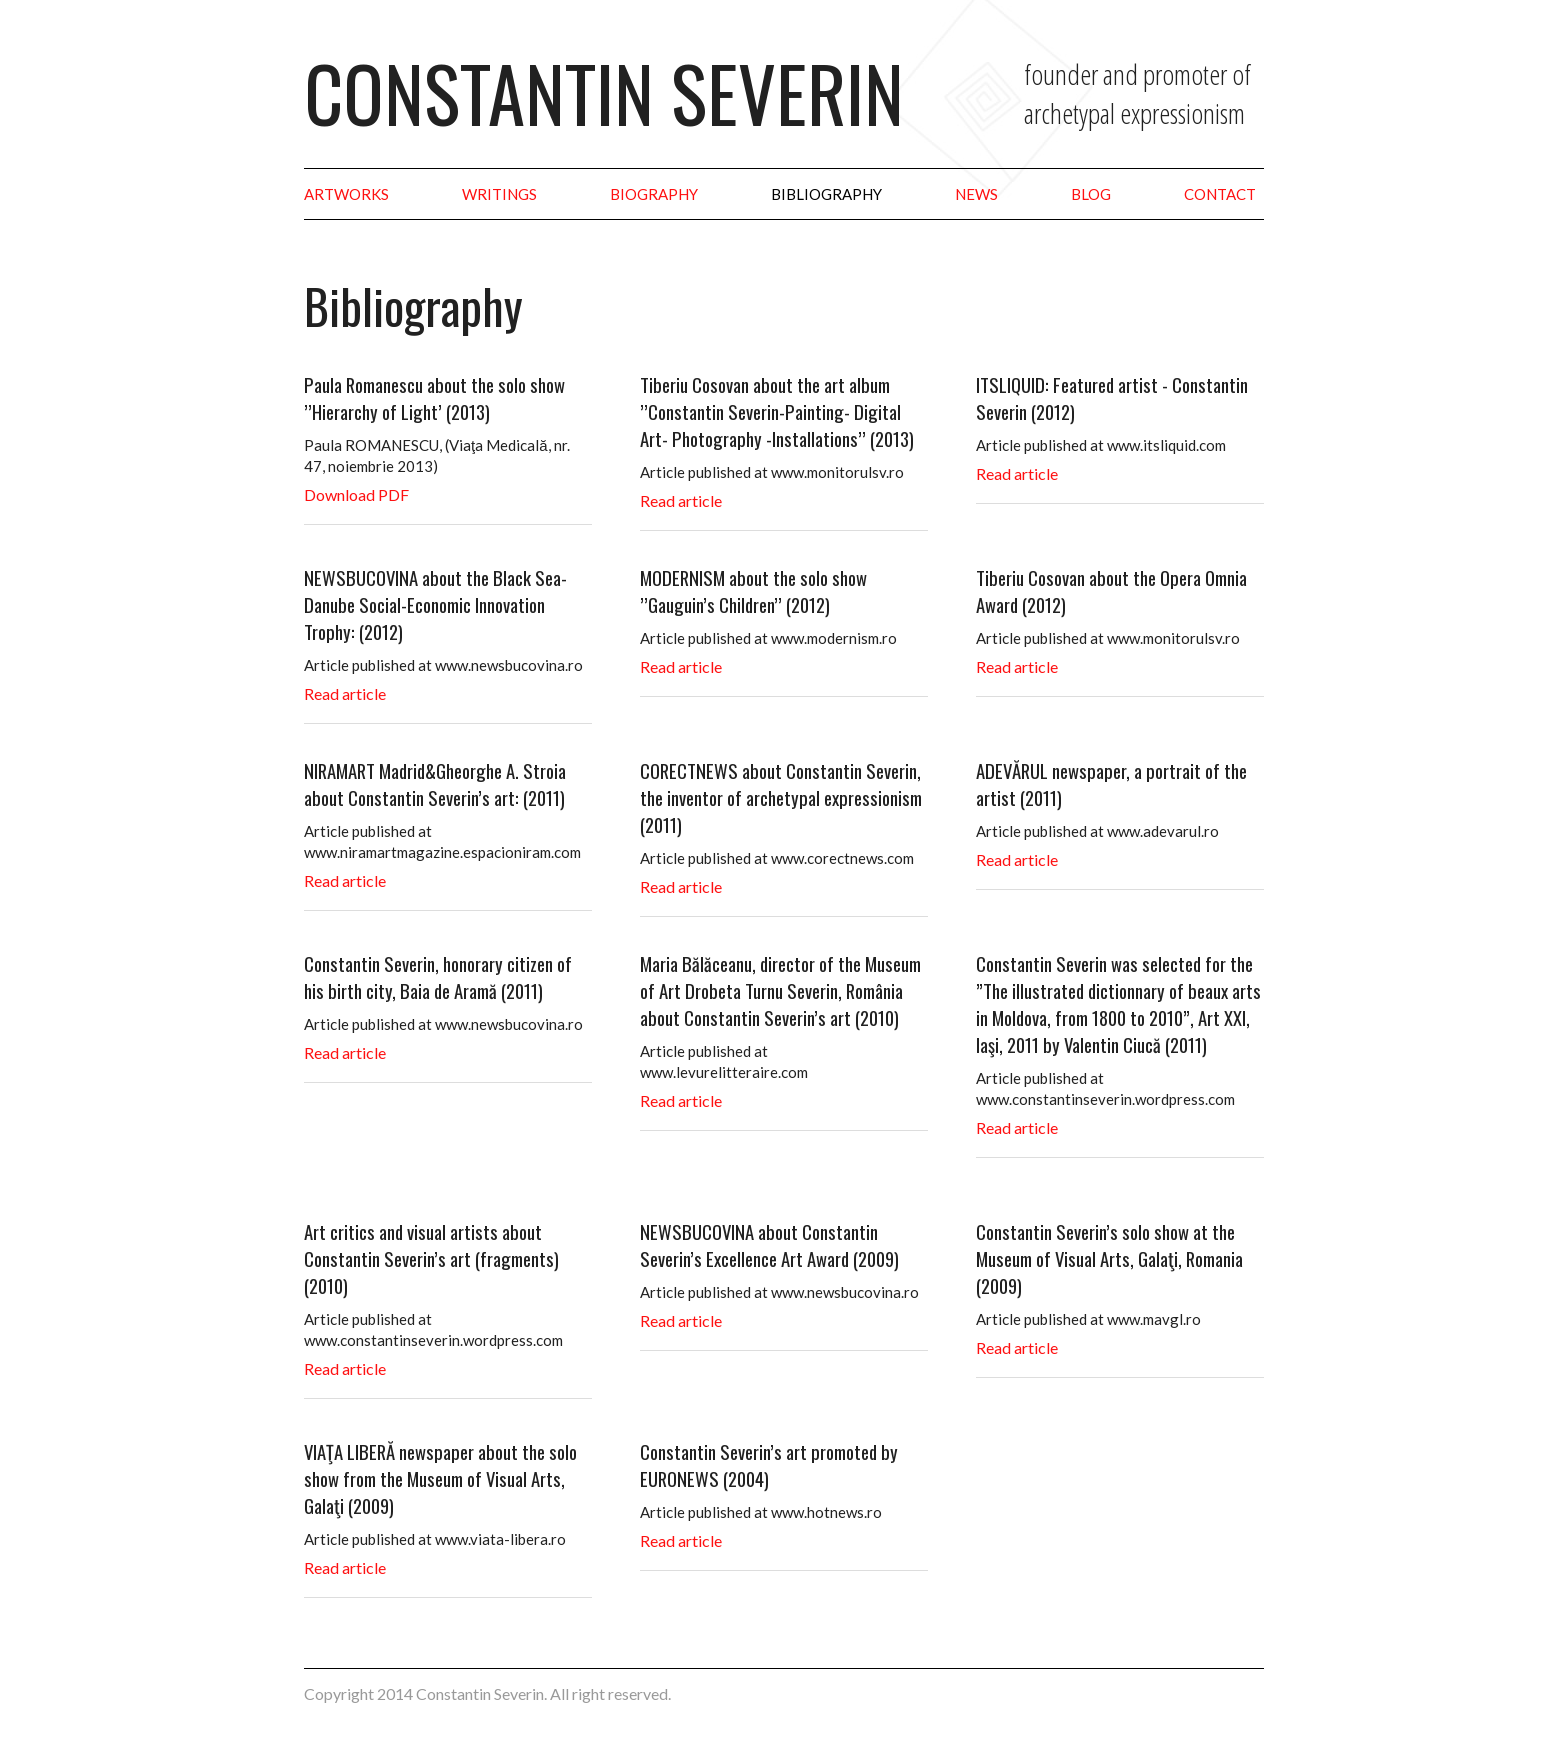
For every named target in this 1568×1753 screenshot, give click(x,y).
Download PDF (356, 494)
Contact (1220, 194)
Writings (499, 194)
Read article (681, 500)
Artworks (346, 194)
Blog (1091, 194)
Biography (654, 194)
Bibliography (826, 194)
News (976, 194)
